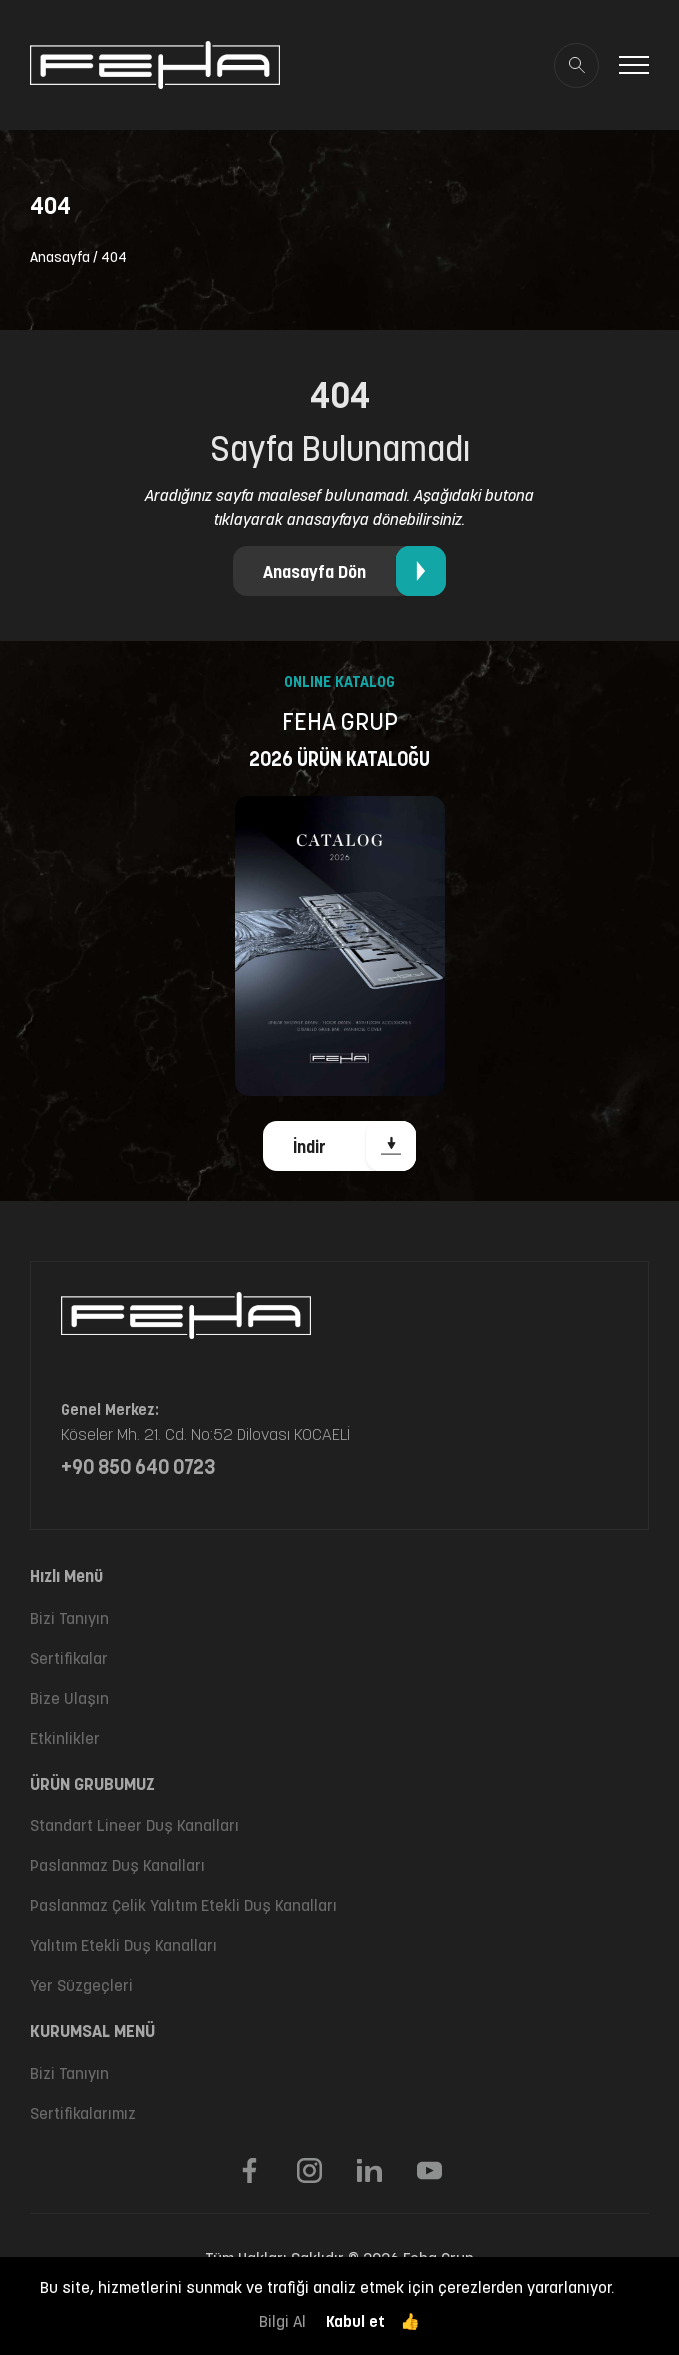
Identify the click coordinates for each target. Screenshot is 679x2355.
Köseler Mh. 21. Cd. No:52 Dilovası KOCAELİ (205, 1434)
